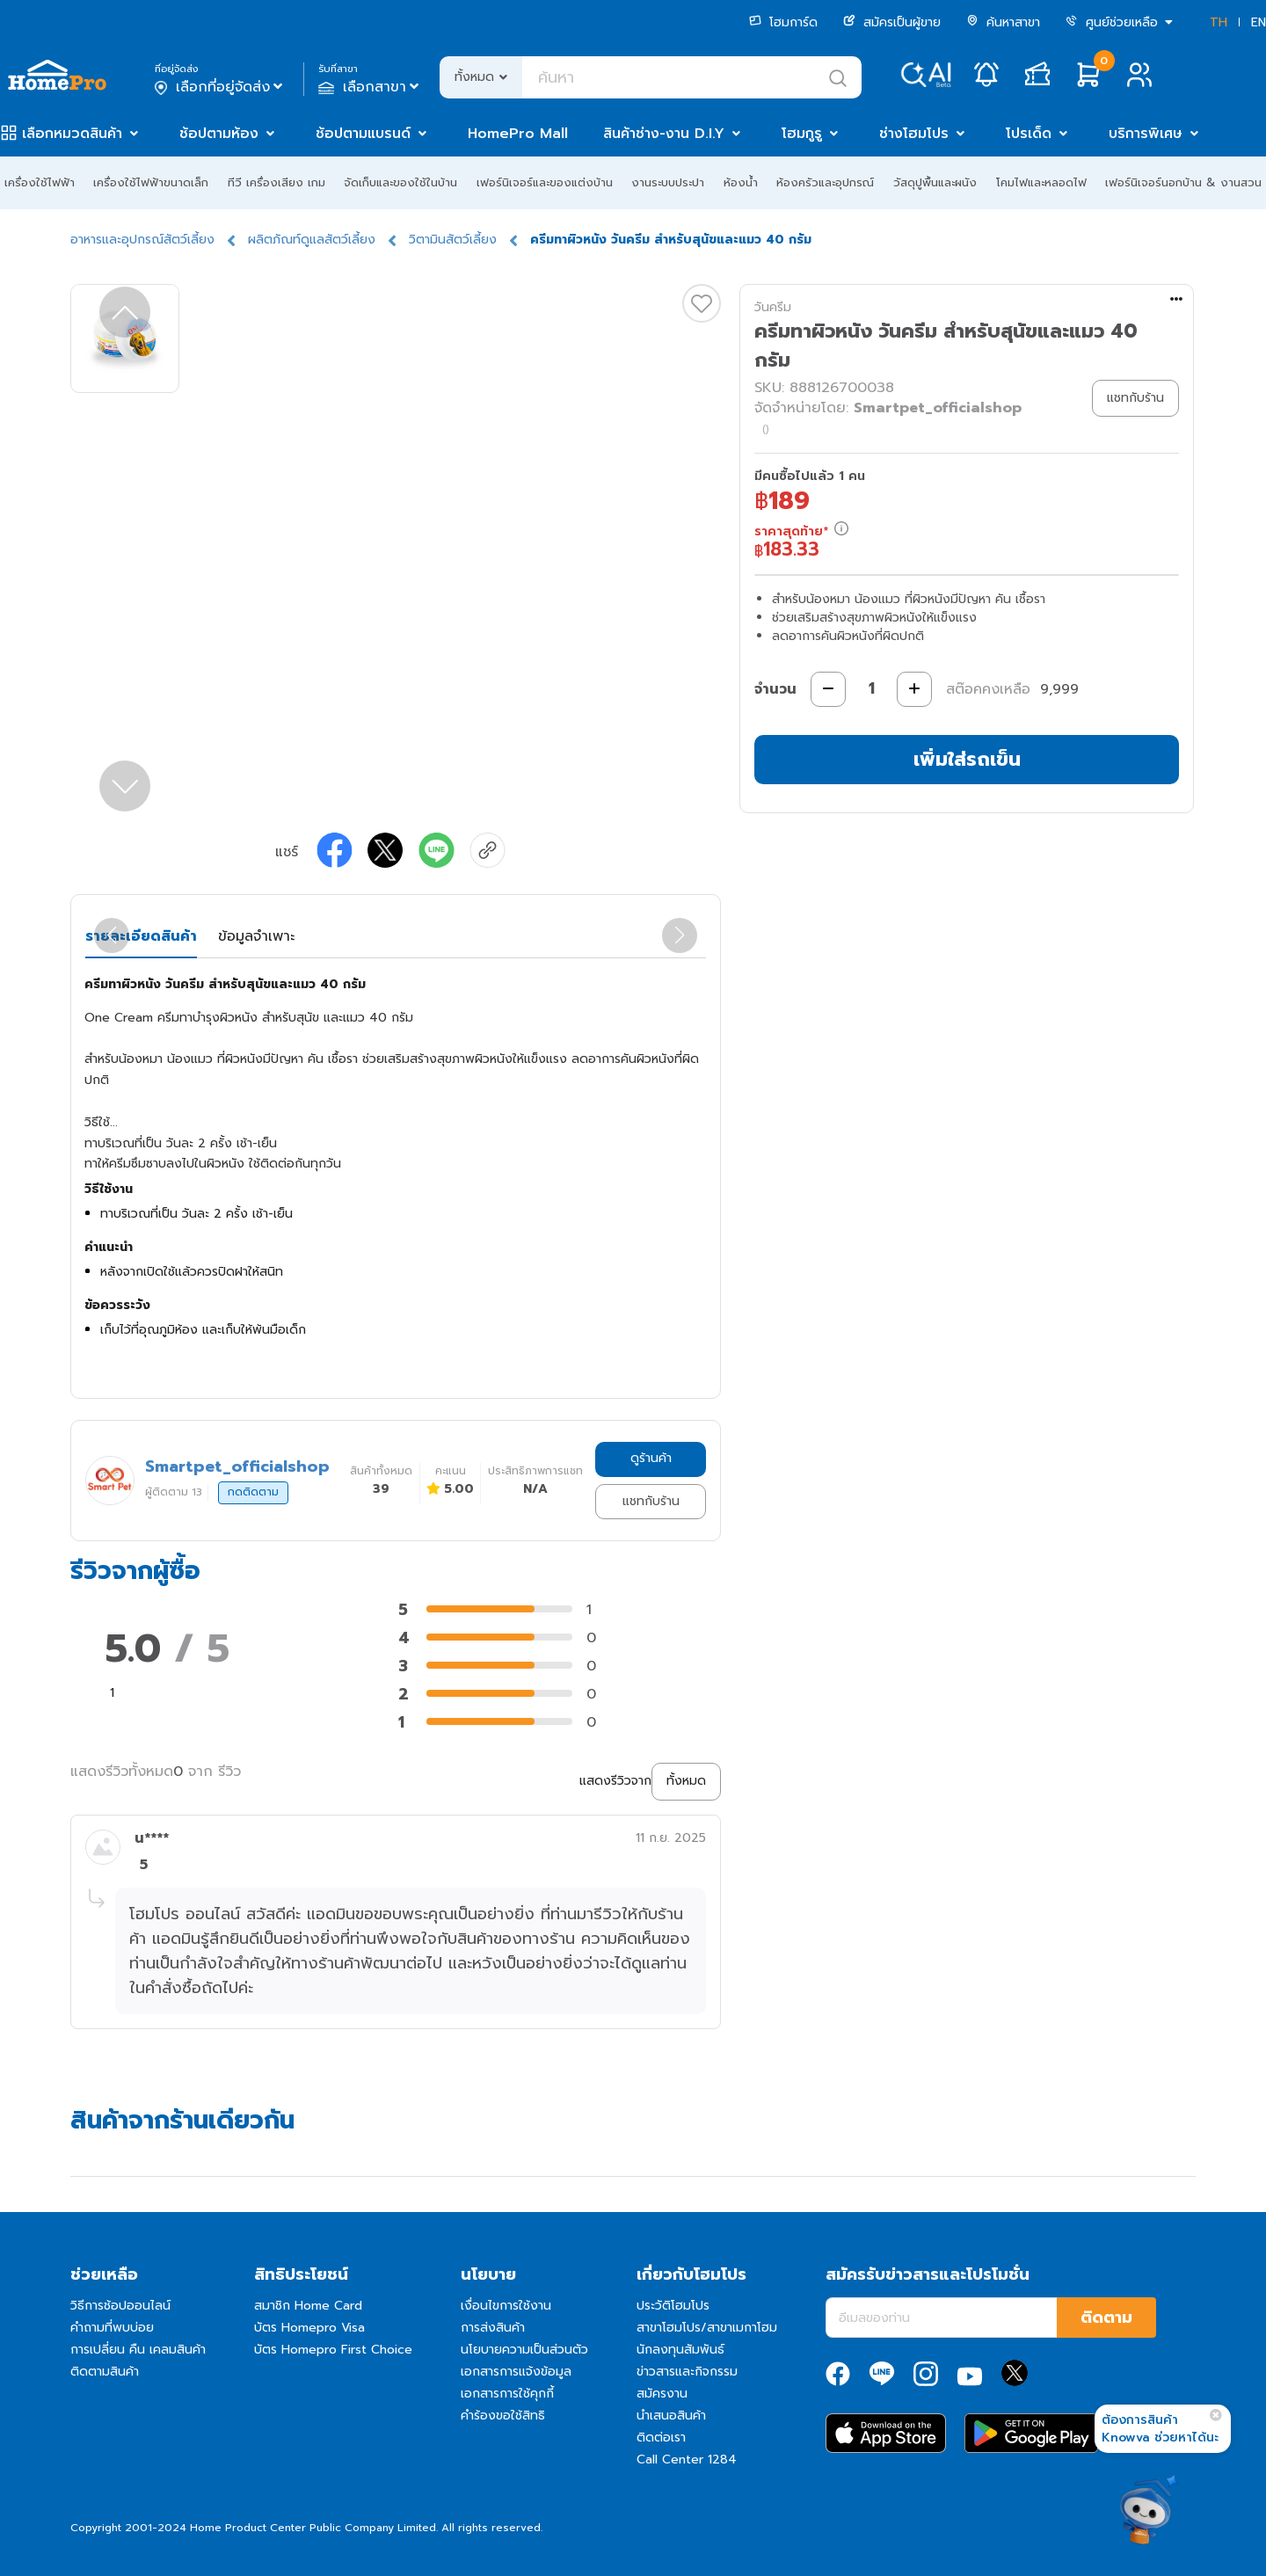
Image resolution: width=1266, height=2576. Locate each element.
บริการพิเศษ (1145, 133)
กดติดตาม (253, 1492)
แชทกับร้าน (651, 1501)
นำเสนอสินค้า (671, 2415)
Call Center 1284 (687, 2459)
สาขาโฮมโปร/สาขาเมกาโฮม (707, 2327)
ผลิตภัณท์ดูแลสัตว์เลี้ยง (311, 239)
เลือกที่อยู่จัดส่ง (220, 87)
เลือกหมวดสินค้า (72, 133)
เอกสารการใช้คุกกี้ (507, 2393)
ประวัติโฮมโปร (673, 2305)
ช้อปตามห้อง (218, 133)
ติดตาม (1106, 2317)
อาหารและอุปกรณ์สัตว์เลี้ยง (142, 239)
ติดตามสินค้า (104, 2371)
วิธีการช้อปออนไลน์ (120, 2305)
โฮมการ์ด (783, 22)
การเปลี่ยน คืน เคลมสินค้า (138, 2349)
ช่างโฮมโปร (914, 133)
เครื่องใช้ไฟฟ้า (39, 182)
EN (1258, 22)
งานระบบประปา (667, 182)
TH (1218, 22)
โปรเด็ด (1028, 133)
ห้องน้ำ (741, 182)
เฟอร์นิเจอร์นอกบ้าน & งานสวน (1183, 182)
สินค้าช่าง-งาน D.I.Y (663, 133)
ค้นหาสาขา (1003, 22)
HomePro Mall (518, 133)
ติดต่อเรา (661, 2437)
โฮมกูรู (802, 133)
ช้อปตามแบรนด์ (363, 133)
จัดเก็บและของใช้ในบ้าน (400, 182)
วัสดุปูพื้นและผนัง (935, 182)
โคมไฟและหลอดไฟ (1041, 182)
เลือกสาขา (370, 87)
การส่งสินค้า (493, 2327)
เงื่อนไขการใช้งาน (506, 2305)
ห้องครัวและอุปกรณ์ (825, 182)
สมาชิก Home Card (308, 2305)
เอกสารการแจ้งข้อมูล (516, 2371)
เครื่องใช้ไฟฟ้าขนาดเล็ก (150, 182)
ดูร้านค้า (651, 1458)
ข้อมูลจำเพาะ (256, 936)
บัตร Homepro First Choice (333, 2349)
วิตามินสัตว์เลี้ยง (453, 239)
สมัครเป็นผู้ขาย (892, 22)
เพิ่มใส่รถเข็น (967, 759)
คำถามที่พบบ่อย (112, 2327)
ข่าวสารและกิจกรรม (687, 2371)
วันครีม (772, 307)
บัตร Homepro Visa (309, 2327)
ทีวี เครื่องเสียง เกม (276, 182)
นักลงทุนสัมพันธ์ (680, 2349)
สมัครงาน (662, 2393)
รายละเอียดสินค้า (141, 936)
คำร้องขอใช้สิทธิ (503, 2415)
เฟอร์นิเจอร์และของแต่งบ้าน (545, 182)
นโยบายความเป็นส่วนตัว (524, 2349)
